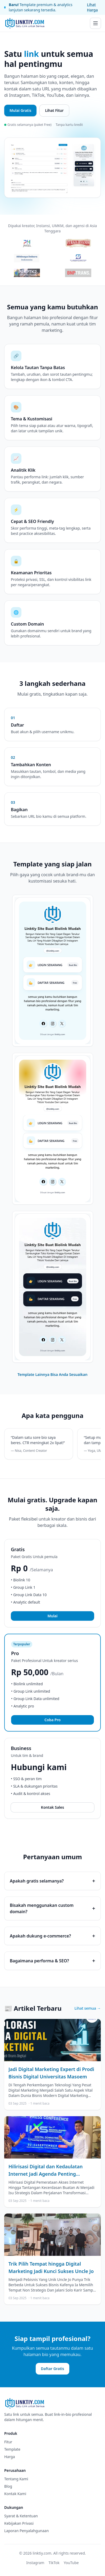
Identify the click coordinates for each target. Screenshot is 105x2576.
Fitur (8, 2441)
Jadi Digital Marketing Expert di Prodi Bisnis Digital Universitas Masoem (51, 2073)
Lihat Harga (92, 7)
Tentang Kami (16, 2478)
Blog (8, 2486)
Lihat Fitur (54, 110)
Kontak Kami (15, 2493)
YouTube (71, 2562)
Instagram (35, 2562)
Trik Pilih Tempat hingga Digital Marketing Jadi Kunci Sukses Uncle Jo (51, 2267)
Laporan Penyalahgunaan (26, 2530)
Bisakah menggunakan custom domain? (52, 1908)
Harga (9, 2456)
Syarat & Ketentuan (21, 2515)
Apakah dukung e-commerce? (52, 1936)
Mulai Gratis (20, 110)
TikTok (54, 2562)
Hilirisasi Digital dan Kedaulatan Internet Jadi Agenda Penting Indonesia (45, 2170)
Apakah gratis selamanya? (52, 1881)
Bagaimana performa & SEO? (52, 1960)
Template (12, 2449)
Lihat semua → (87, 2008)
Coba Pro (52, 1719)
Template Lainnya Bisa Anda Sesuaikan (52, 1374)
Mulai (52, 1615)
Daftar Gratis (52, 2368)
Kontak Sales (52, 1807)
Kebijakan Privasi (19, 2523)
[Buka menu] (95, 23)
